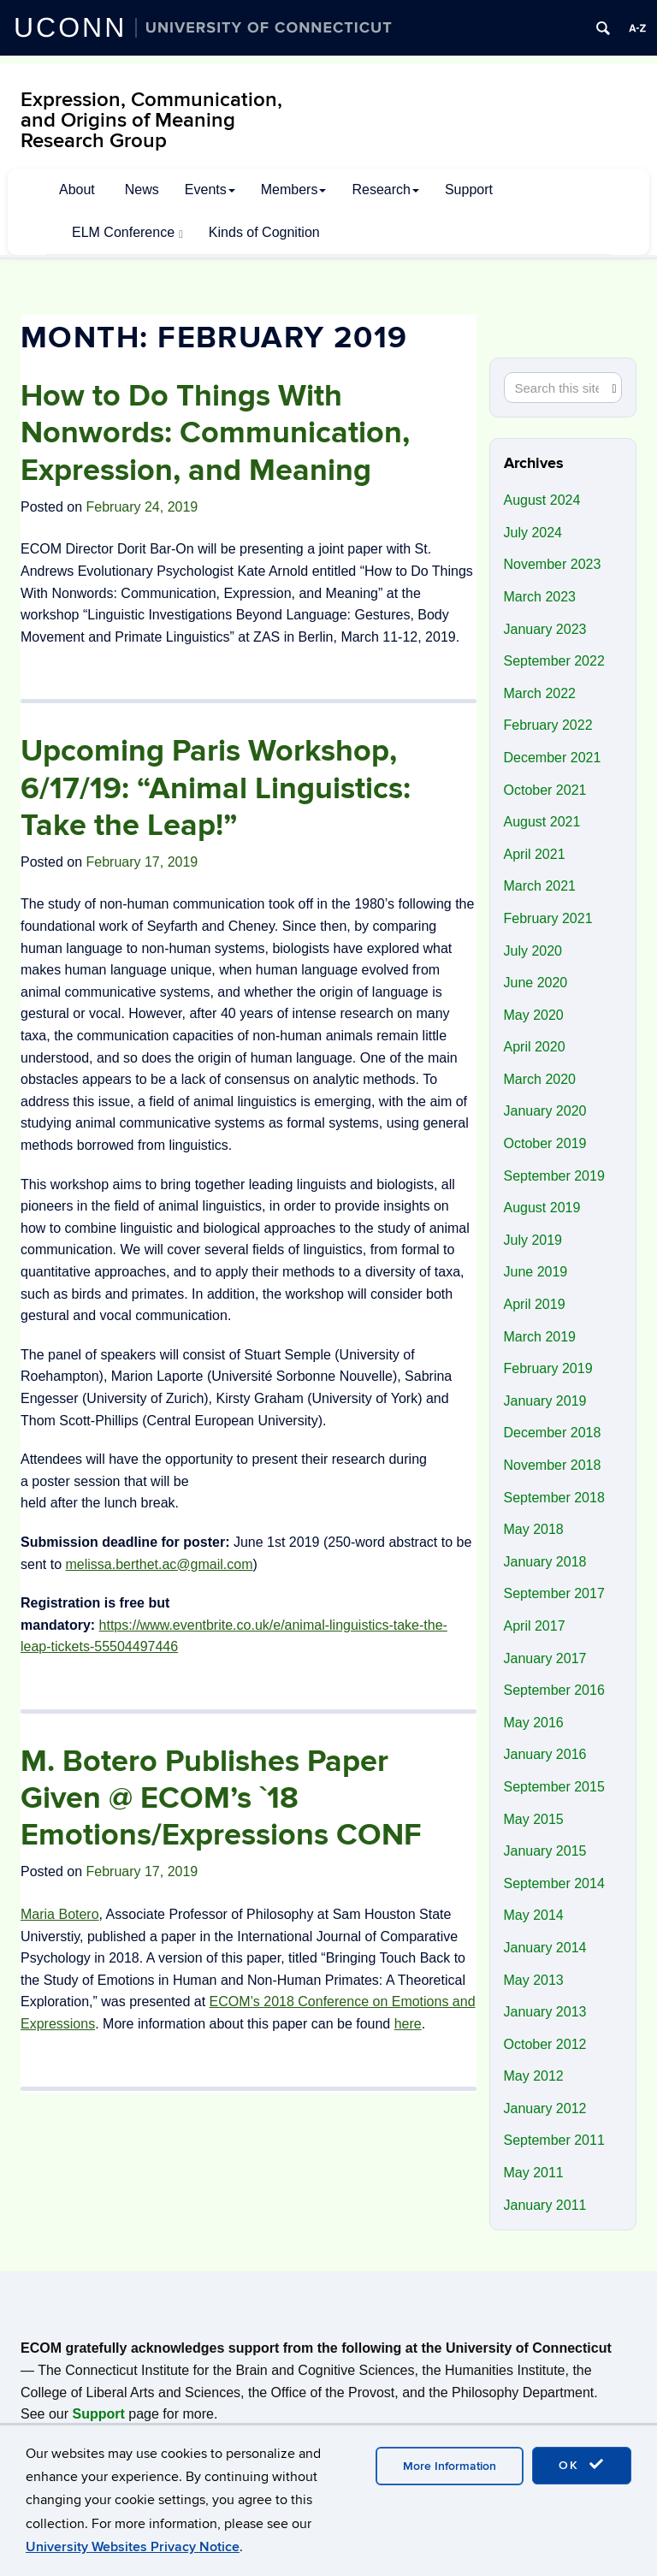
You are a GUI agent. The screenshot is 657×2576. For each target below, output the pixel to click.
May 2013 (534, 1980)
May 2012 (534, 2076)
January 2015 (545, 1851)
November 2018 (552, 1465)
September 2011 (554, 2140)
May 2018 (534, 1529)
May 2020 (534, 1015)
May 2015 (534, 1819)
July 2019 (533, 1240)
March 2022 (540, 693)
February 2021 (548, 918)
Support (469, 189)
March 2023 (540, 596)
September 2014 (554, 1883)
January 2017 (545, 1658)
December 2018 (552, 1432)
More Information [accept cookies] (449, 2466)
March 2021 (540, 886)
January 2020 (545, 1111)
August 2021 (542, 821)
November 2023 (552, 564)
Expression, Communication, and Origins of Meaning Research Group (151, 120)
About (77, 189)
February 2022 (548, 725)
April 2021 (534, 854)
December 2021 (552, 757)
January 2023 (545, 629)
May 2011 (534, 2172)
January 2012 (545, 2108)
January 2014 (545, 1947)
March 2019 (540, 1336)
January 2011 (545, 2205)
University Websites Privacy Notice (133, 2546)
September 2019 (554, 1176)
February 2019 (548, 1368)
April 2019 (534, 1304)
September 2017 (554, 1593)
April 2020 (534, 1046)
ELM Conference (127, 232)
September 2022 (554, 661)
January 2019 (545, 1401)
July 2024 (533, 532)
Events (210, 189)
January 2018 (545, 1561)
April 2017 (534, 1626)
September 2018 (554, 1497)
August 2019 (542, 1207)
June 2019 (536, 1271)
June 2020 (536, 982)
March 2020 (540, 1079)
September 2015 (554, 1787)
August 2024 (542, 500)
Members (294, 189)
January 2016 (545, 1754)
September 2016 (554, 1690)
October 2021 (545, 790)
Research (385, 189)
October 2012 (545, 2044)
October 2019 (545, 1143)
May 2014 (534, 1915)
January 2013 (545, 2012)
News (142, 189)
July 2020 (533, 951)
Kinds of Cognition (264, 232)
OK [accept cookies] (582, 2464)
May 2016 (534, 1722)
